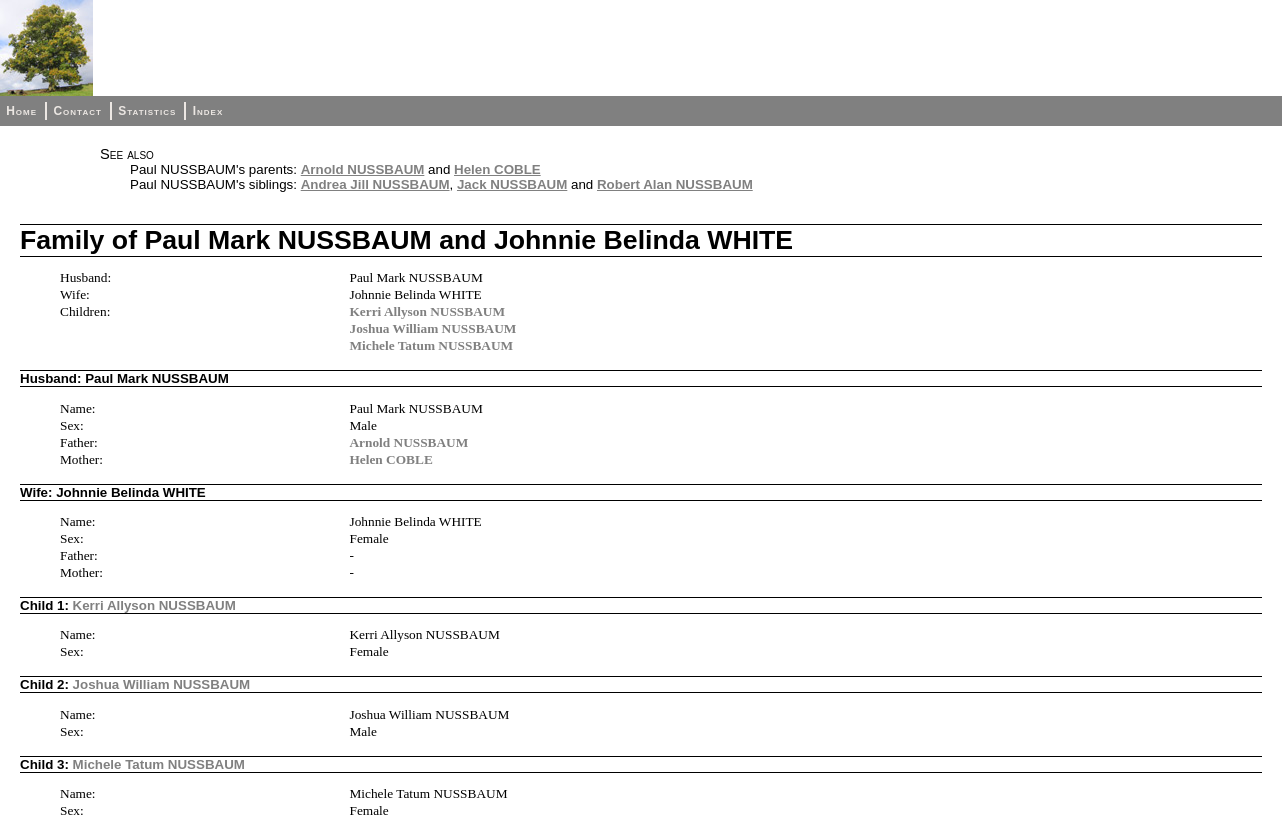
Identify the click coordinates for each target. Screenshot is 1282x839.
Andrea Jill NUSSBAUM (375, 184)
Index (208, 111)
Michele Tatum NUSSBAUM (431, 345)
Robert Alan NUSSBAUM (675, 184)
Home (21, 111)
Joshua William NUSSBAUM (432, 328)
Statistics (147, 111)
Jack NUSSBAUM (512, 184)
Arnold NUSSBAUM (363, 169)
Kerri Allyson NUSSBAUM (427, 311)
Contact (77, 111)
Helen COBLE (497, 169)
